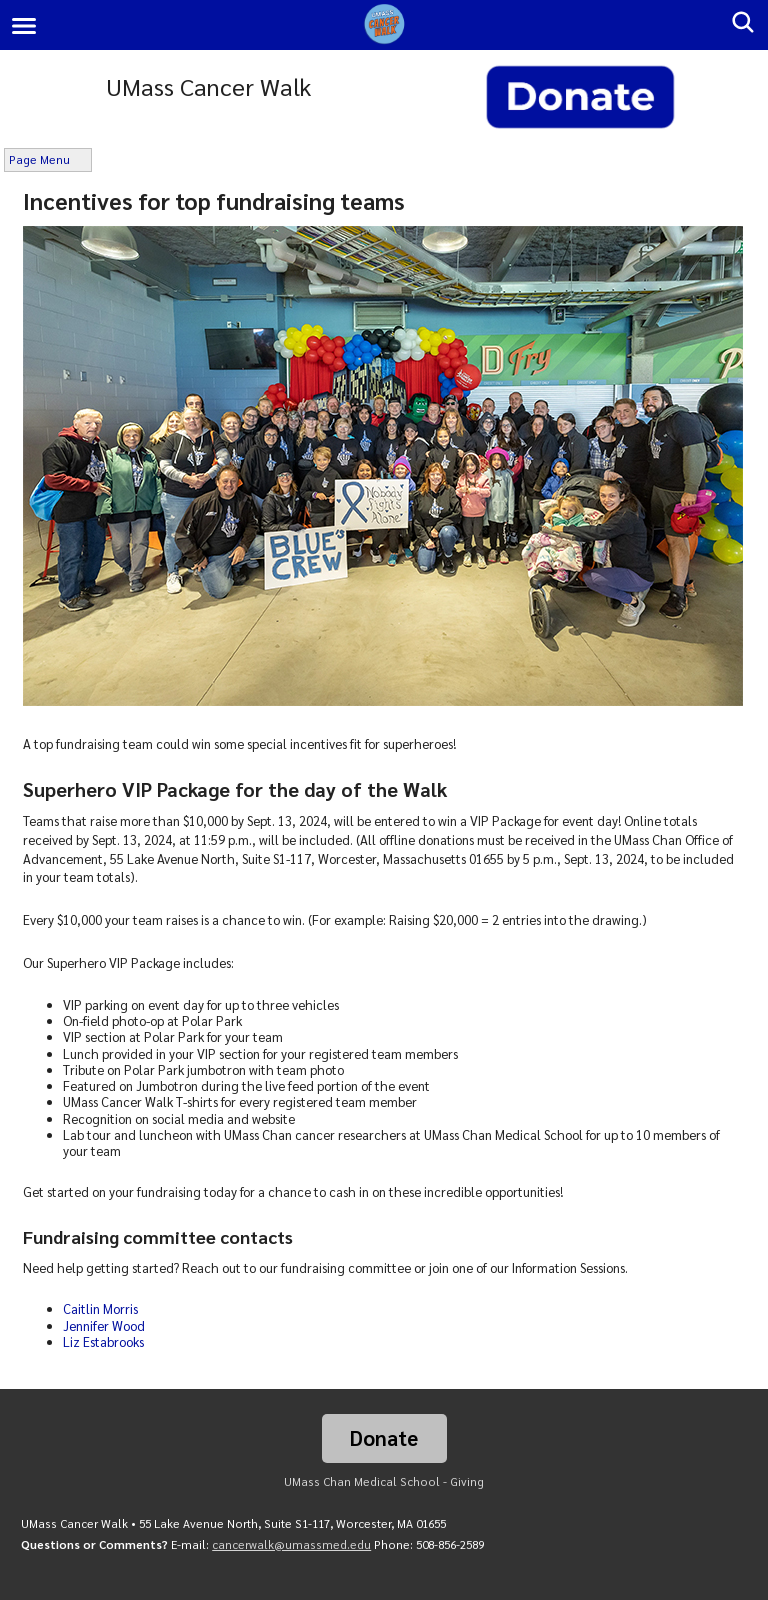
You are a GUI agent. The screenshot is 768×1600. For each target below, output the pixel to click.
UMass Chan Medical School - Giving (384, 1481)
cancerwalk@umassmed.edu (291, 1544)
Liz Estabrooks (103, 1341)
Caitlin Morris (100, 1308)
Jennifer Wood (104, 1325)
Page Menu (39, 159)
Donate (384, 1437)
